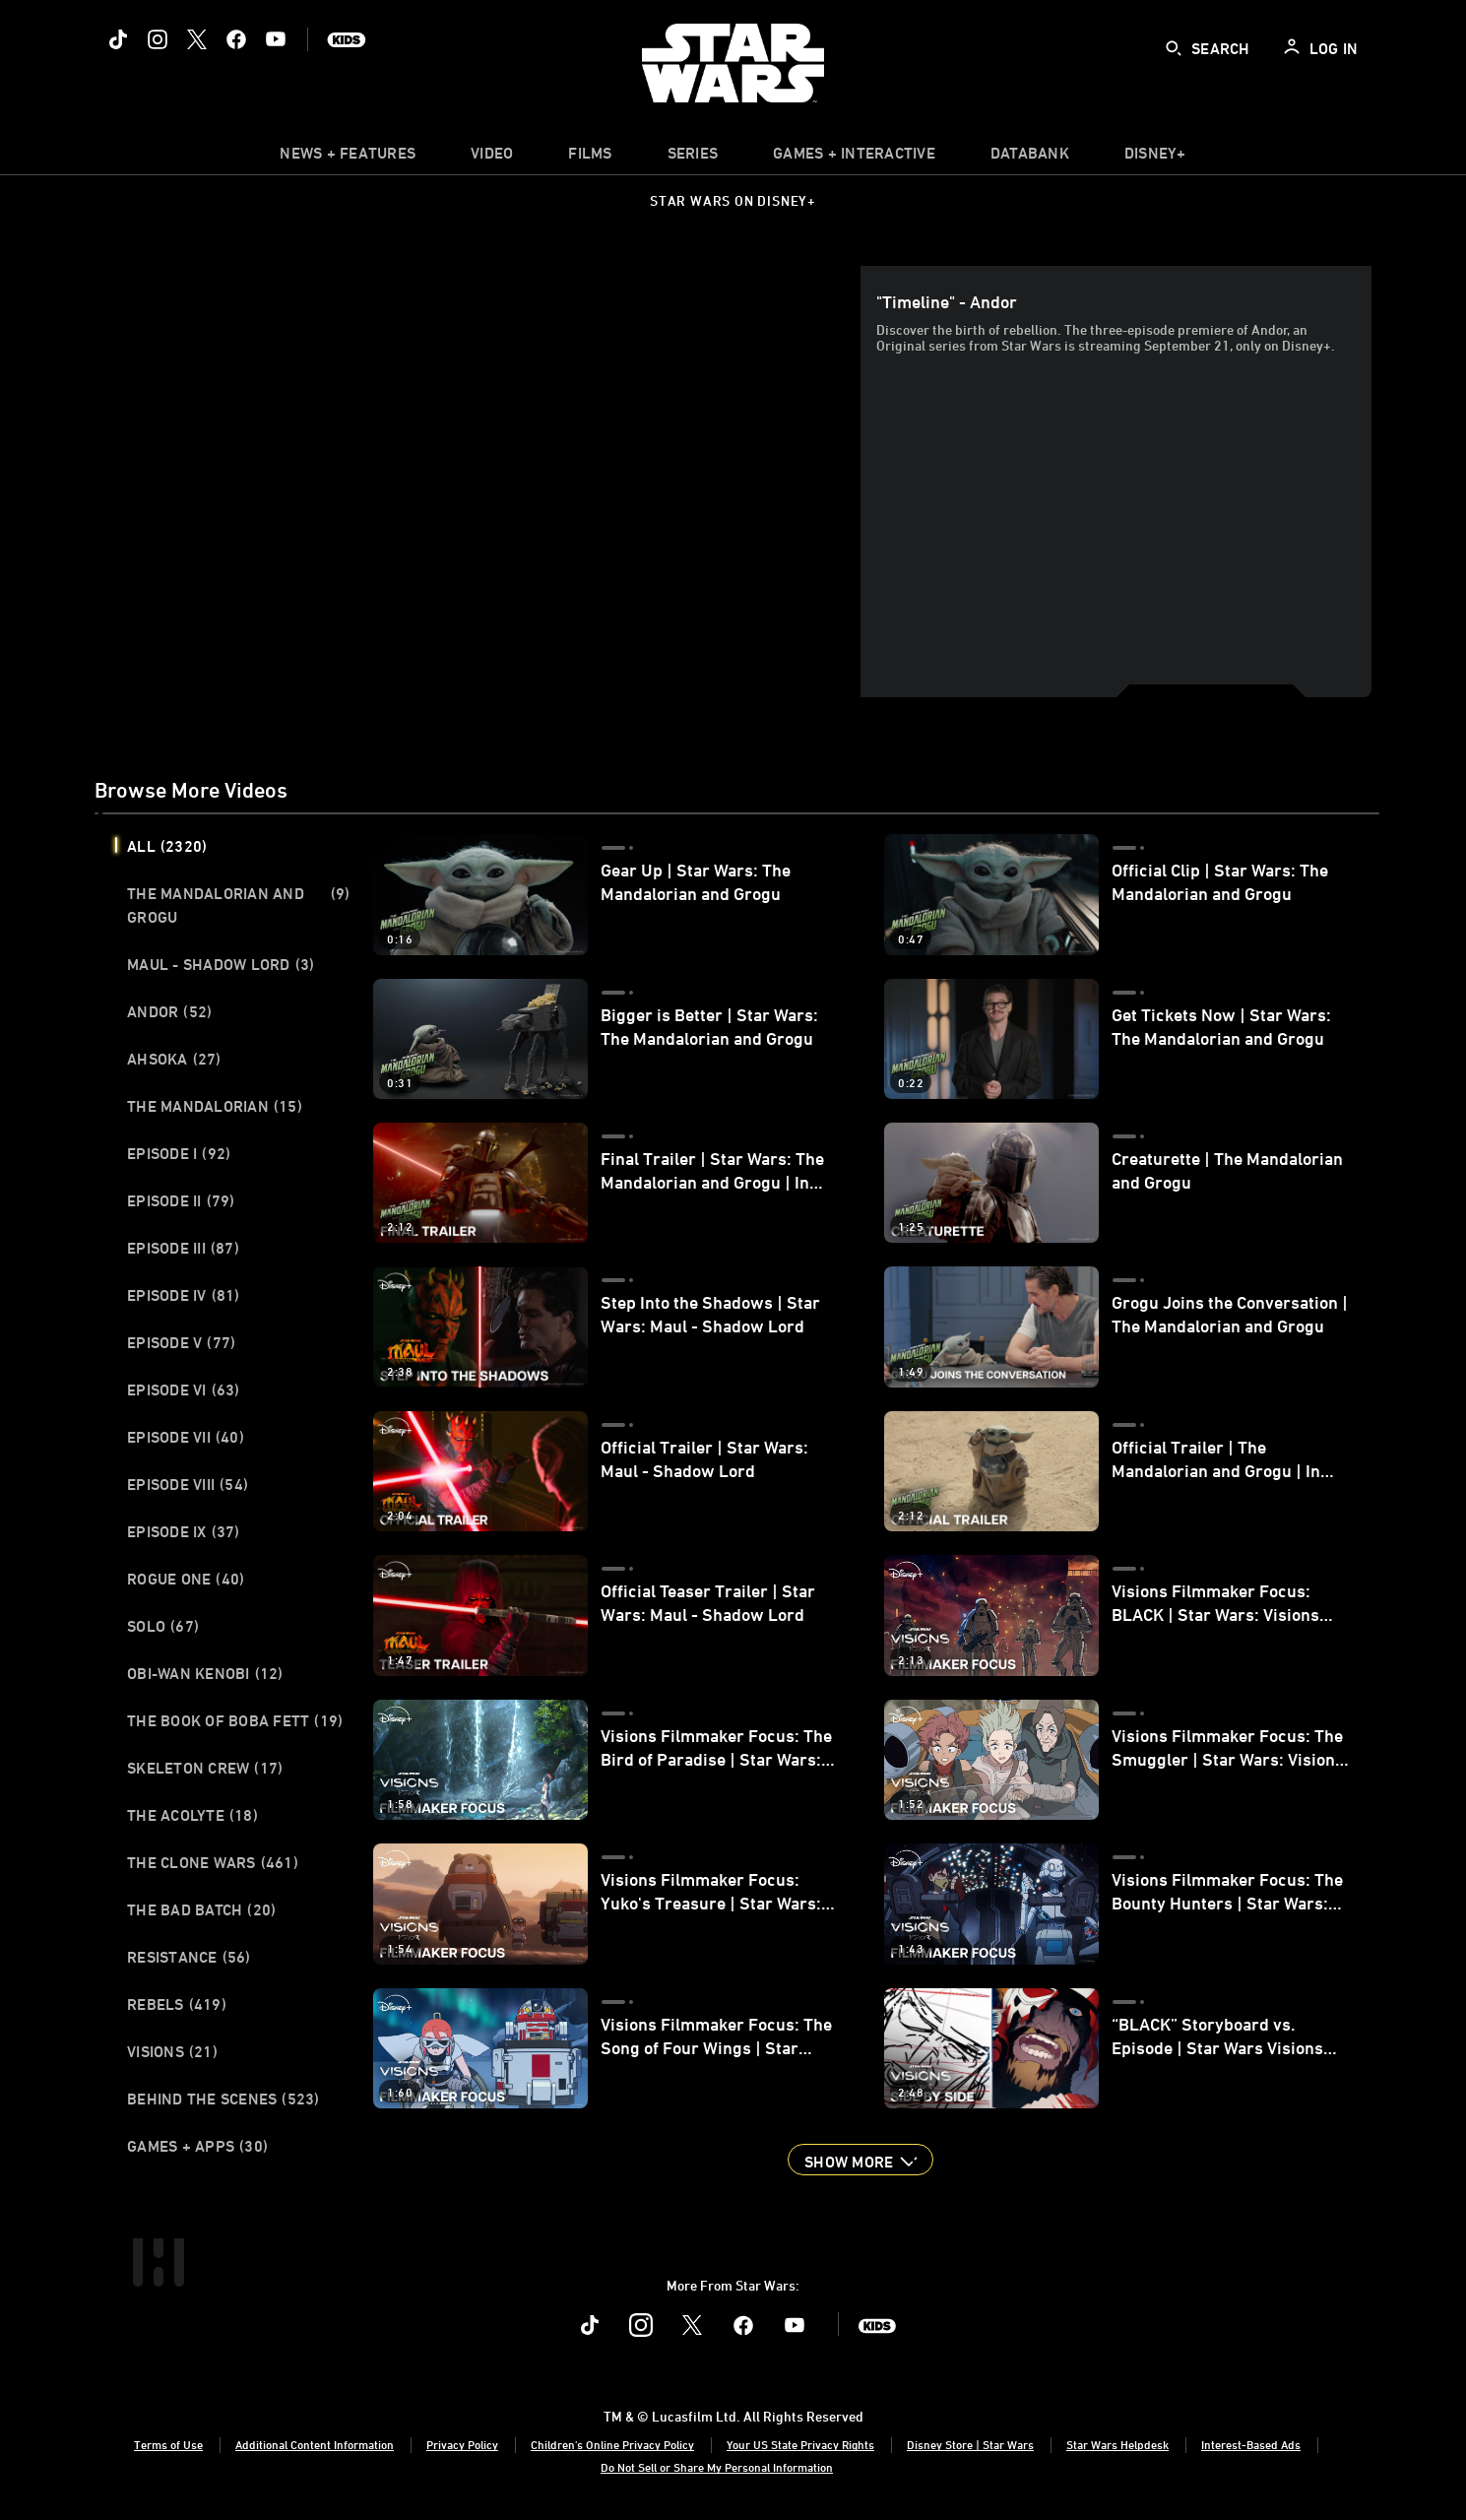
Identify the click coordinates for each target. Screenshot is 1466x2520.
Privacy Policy (462, 2444)
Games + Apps (197, 2146)
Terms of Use (168, 2444)
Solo (163, 1626)
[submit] (1173, 48)
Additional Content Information (314, 2444)
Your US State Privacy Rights (800, 2444)
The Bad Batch (201, 1909)
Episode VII (185, 1437)
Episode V (181, 1342)
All (167, 846)
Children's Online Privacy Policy (612, 2444)
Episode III (183, 1248)
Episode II (181, 1200)
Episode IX (183, 1531)
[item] (347, 157)
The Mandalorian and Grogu (238, 905)
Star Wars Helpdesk (1117, 2444)
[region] (481, 481)
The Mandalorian (214, 1106)
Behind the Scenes (223, 2098)
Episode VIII (187, 1484)
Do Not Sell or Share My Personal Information (717, 2467)
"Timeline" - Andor (946, 301)
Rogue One (185, 1578)
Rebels (176, 2004)
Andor (169, 1011)
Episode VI (183, 1389)
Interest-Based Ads (1251, 2444)
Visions (172, 2051)
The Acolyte (192, 1815)
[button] (860, 2159)
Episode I (178, 1153)
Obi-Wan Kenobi (205, 1673)
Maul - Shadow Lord (220, 964)
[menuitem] (492, 157)
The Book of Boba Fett (235, 1720)
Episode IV (183, 1295)
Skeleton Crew (205, 1767)
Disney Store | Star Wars (970, 2444)
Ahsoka (174, 1058)
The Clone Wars (212, 1862)
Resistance (189, 1957)
